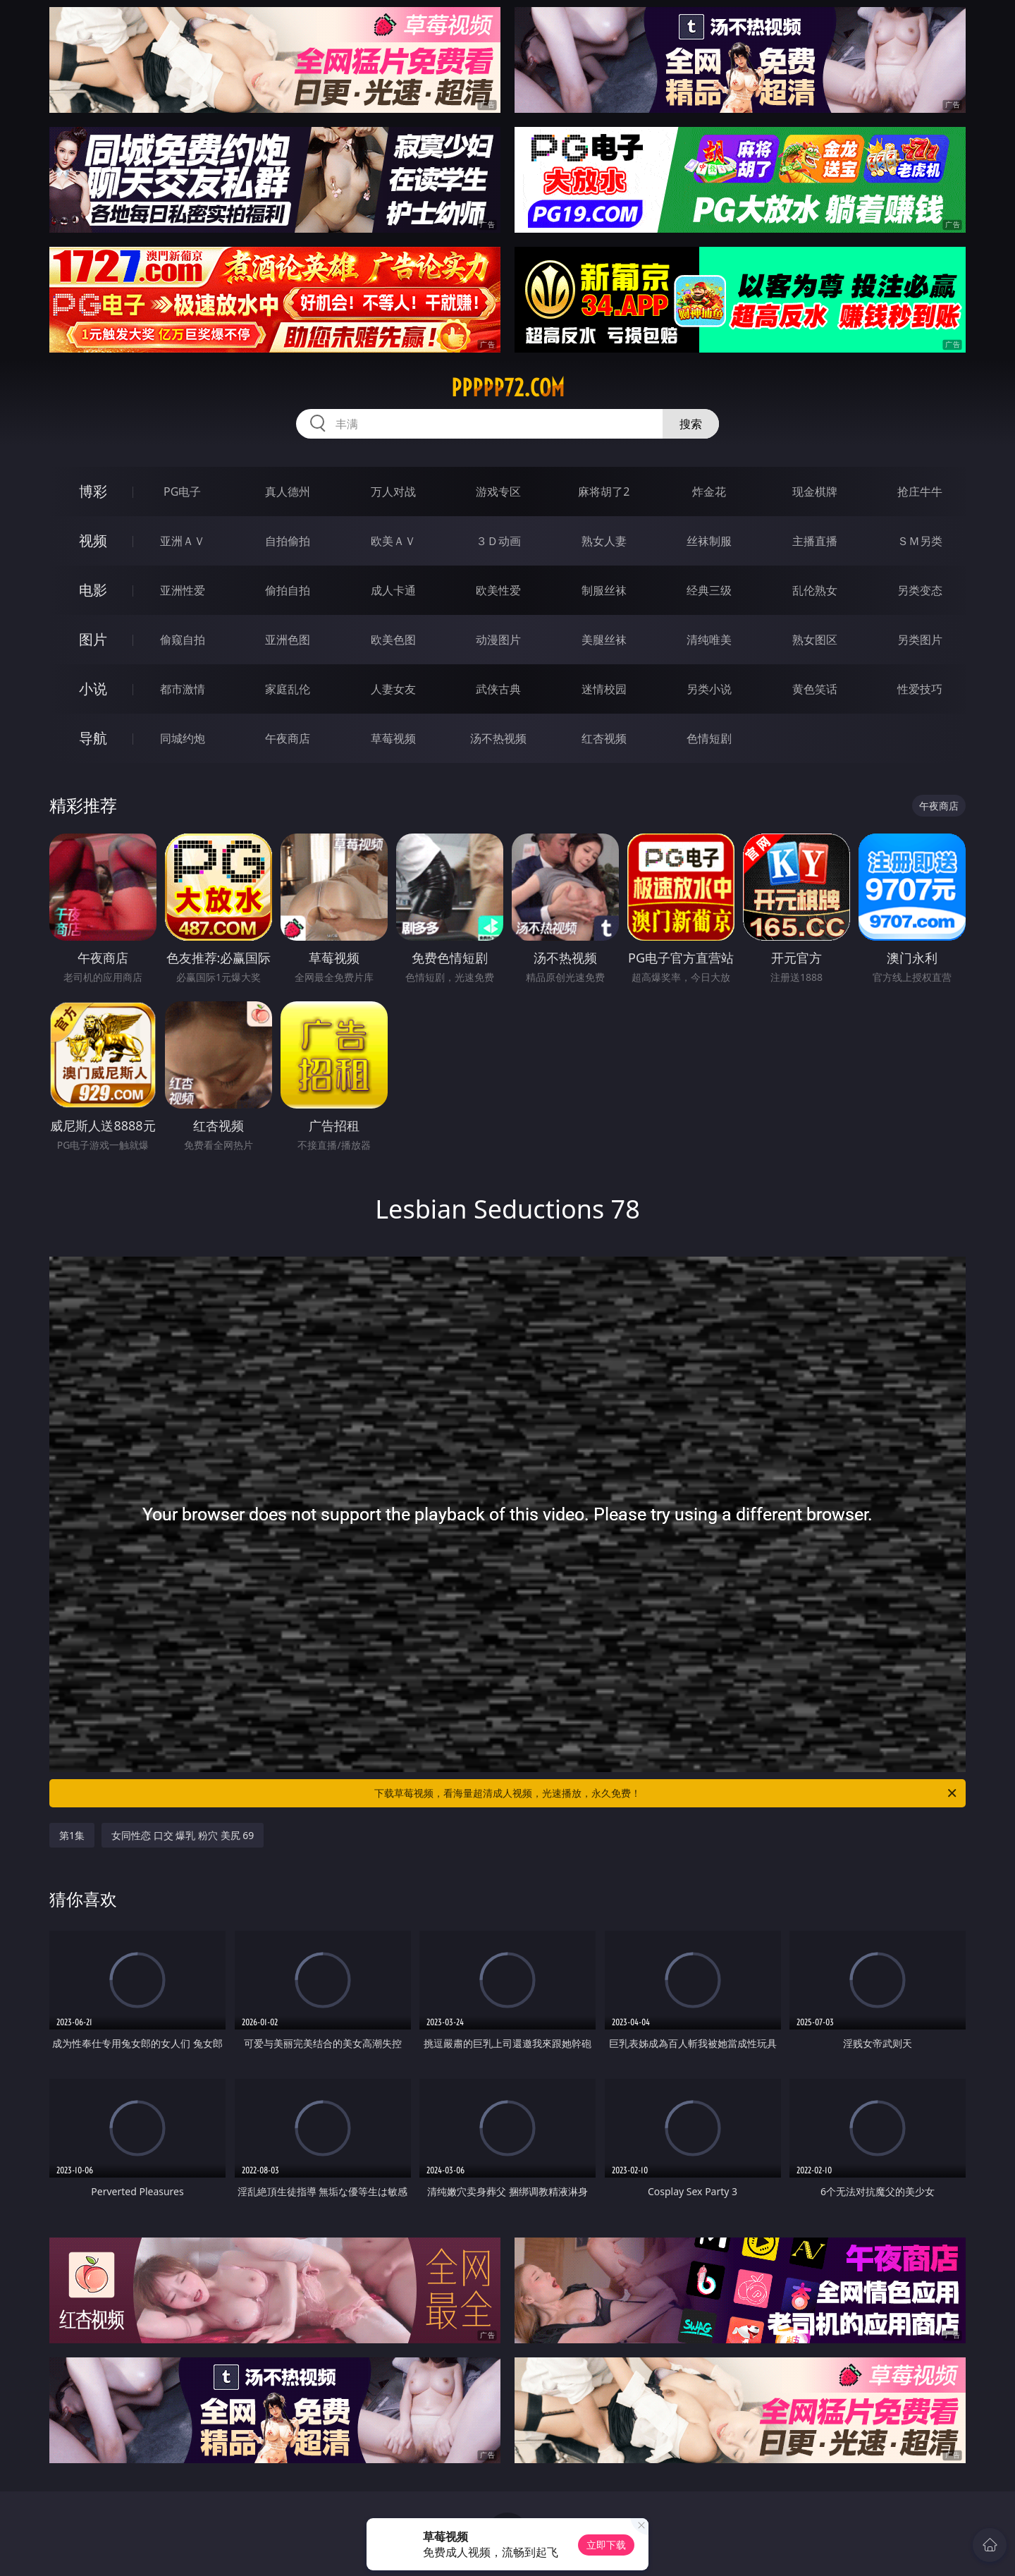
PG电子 (182, 491)
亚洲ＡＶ (182, 541)
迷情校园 (604, 689)
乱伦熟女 (814, 590)
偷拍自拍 (287, 590)
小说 (93, 688)
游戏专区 (498, 491)
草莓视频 (393, 738)
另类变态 (919, 590)
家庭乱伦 (287, 689)
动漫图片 (498, 639)
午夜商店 (287, 738)
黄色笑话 (814, 689)
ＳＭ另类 (919, 541)
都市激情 (182, 689)
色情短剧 (709, 738)
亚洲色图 (287, 639)
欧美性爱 (498, 590)
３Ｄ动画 (498, 541)
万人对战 (393, 491)
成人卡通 (393, 590)
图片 (93, 639)
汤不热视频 (498, 738)
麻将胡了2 (603, 491)
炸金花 (709, 491)
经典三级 (709, 590)
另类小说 (709, 689)
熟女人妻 (604, 541)
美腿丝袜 (604, 639)
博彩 (93, 491)
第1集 (72, 1835)
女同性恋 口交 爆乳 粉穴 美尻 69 (182, 1835)
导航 (93, 737)
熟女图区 (814, 639)
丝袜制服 (709, 541)
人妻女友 (393, 689)
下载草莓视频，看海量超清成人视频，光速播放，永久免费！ (666, 1793)
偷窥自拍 (182, 639)
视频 (93, 540)
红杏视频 (604, 738)
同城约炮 (182, 738)
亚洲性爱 (182, 590)
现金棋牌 (814, 491)
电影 (93, 589)
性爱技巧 (919, 689)
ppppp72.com (508, 388)
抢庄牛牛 (919, 491)
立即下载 (606, 2544)
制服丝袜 (604, 590)
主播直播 (814, 541)
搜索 (690, 424)
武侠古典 (498, 689)
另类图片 (919, 639)
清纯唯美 (709, 639)
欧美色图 (393, 639)
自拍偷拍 (287, 541)
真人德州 (287, 491)
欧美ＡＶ (393, 541)
